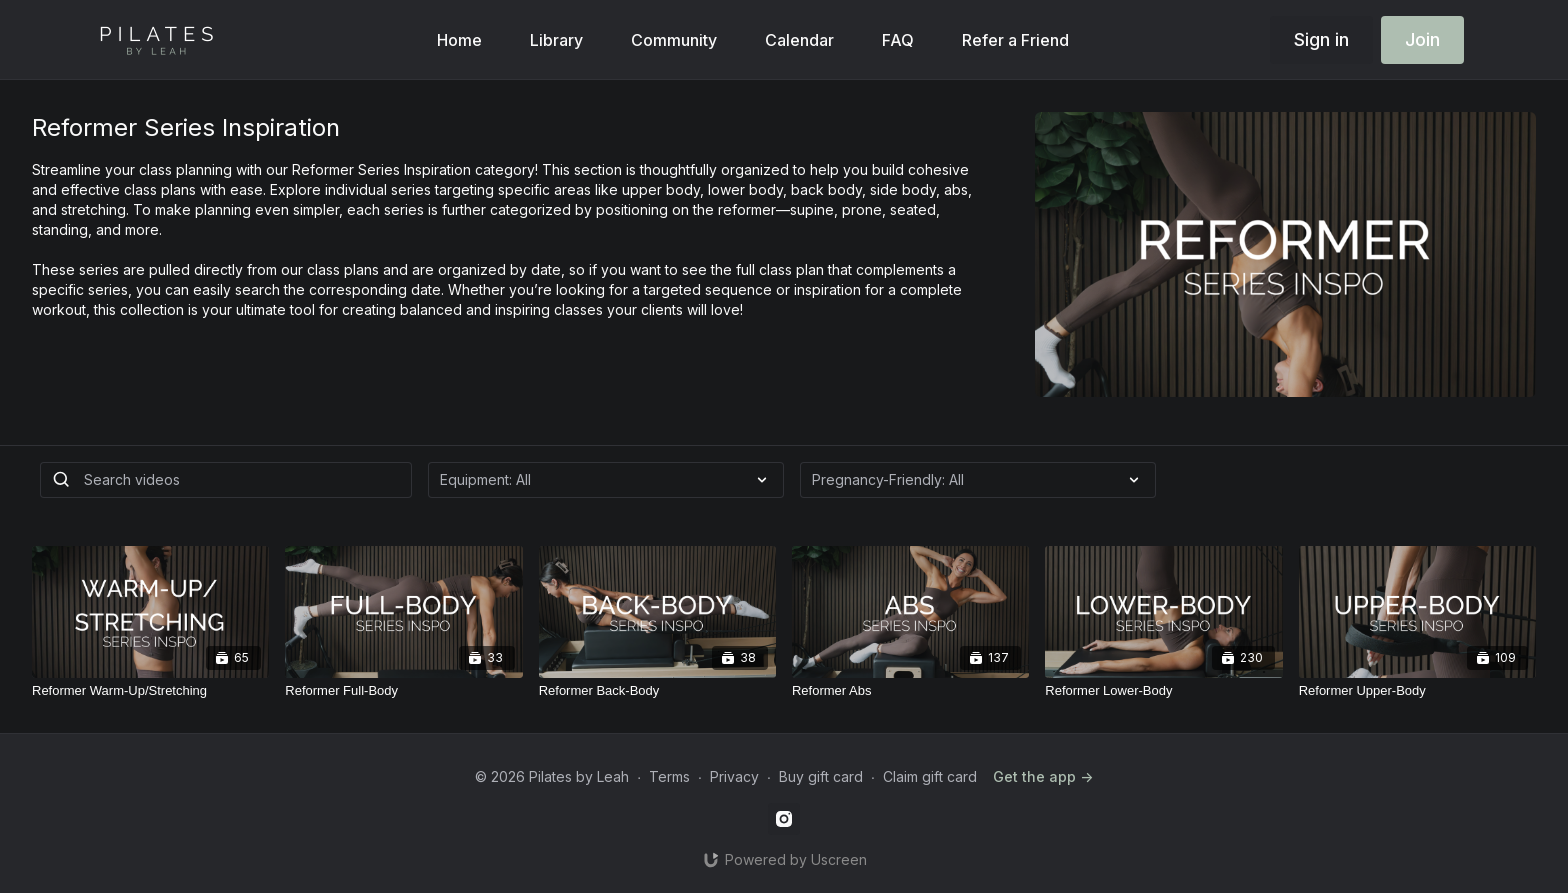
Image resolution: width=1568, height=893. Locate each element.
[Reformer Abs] (910, 691)
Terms (669, 776)
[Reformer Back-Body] (657, 691)
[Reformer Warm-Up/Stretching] (150, 691)
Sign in (1321, 39)
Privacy (734, 776)
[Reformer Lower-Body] (1163, 691)
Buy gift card (821, 776)
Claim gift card (930, 776)
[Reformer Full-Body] (403, 691)
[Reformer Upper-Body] (1417, 691)
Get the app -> (1043, 776)
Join (1422, 39)
